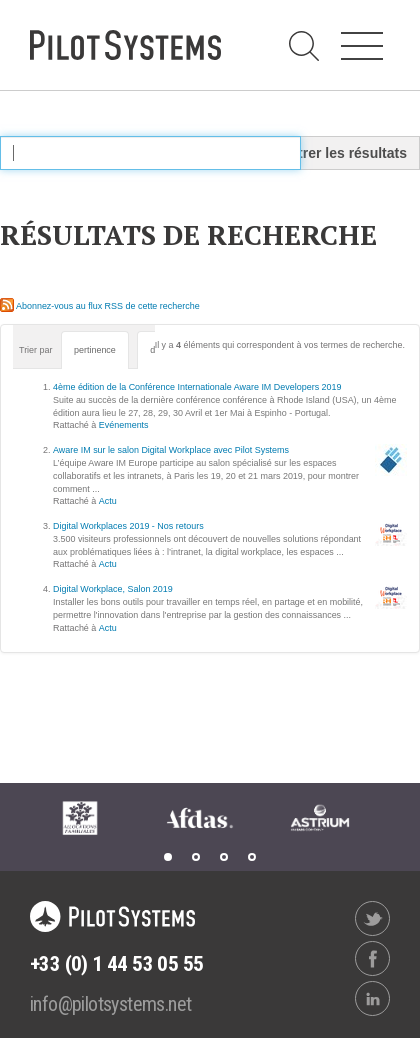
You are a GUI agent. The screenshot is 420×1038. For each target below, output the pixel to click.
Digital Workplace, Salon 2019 (113, 589)
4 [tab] (252, 857)
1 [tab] (168, 857)
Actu (108, 501)
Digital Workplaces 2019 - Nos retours (128, 526)
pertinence (95, 350)
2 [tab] (196, 857)
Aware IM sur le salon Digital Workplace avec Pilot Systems (171, 450)
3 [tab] (224, 857)
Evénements (124, 425)
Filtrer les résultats (344, 153)
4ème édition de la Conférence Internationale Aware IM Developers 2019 (197, 387)
